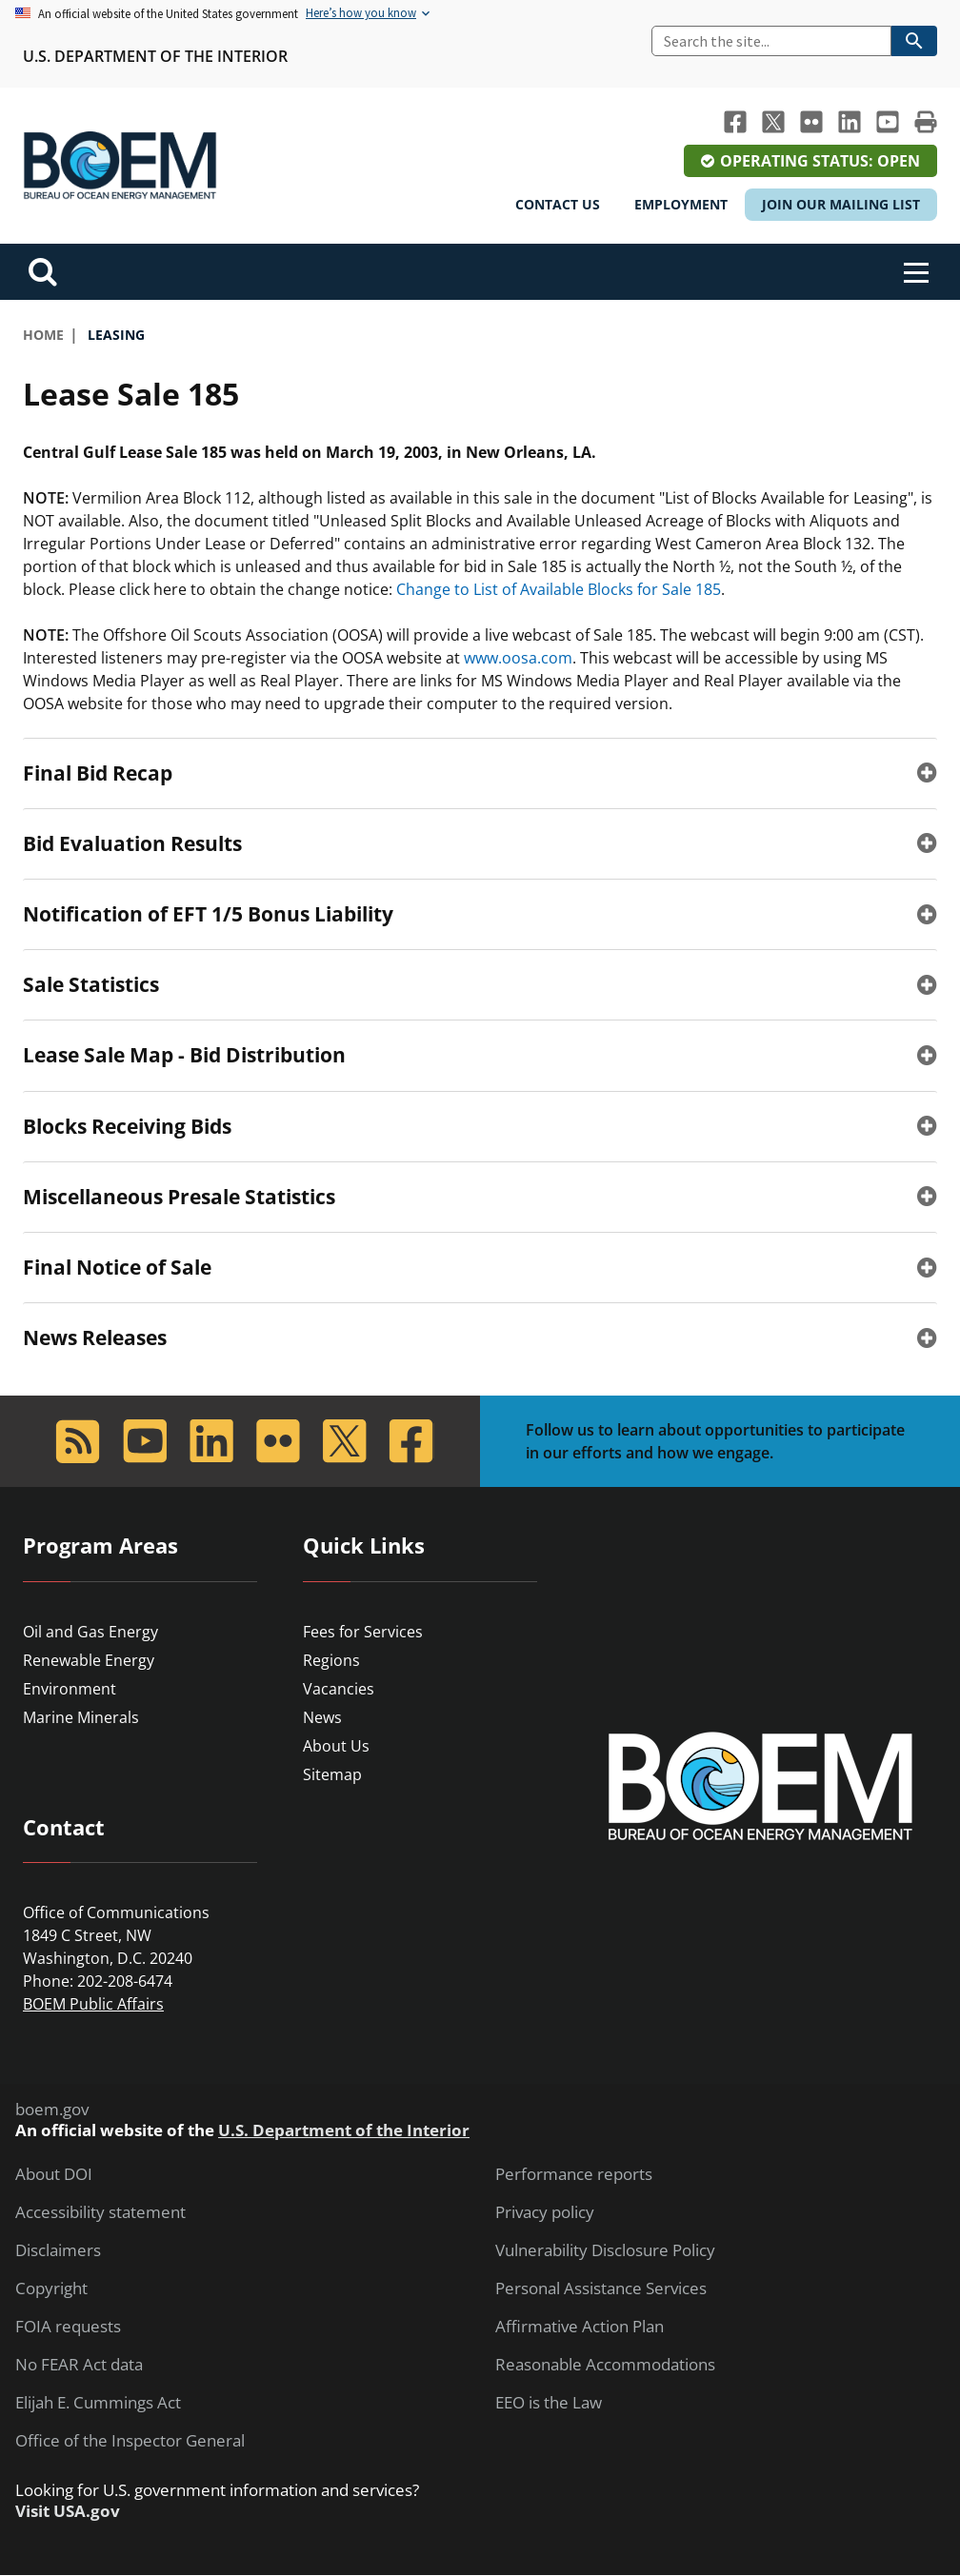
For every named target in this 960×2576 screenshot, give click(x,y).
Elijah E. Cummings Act (98, 2402)
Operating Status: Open (820, 160)
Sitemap (332, 1774)
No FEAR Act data (79, 2364)
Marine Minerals (81, 1717)
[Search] (771, 41)
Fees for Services (363, 1631)
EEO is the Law (548, 2402)
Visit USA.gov (67, 2511)
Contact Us (557, 204)
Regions (331, 1660)
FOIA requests (68, 2326)
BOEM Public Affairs (93, 2003)
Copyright (51, 2288)
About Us (336, 1745)
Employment (681, 204)
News (322, 1717)
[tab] (480, 773)
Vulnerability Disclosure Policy (605, 2250)
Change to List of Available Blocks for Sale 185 (558, 589)
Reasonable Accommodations (605, 2364)
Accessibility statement (100, 2212)
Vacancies (338, 1688)
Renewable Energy (88, 1660)
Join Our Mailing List (841, 204)
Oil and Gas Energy (90, 1631)
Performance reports (573, 2174)
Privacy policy (544, 2212)
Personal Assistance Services (601, 2288)
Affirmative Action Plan (579, 2326)
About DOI (53, 2174)
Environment (69, 1688)
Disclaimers (58, 2250)
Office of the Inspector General (130, 2440)
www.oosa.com (518, 657)
